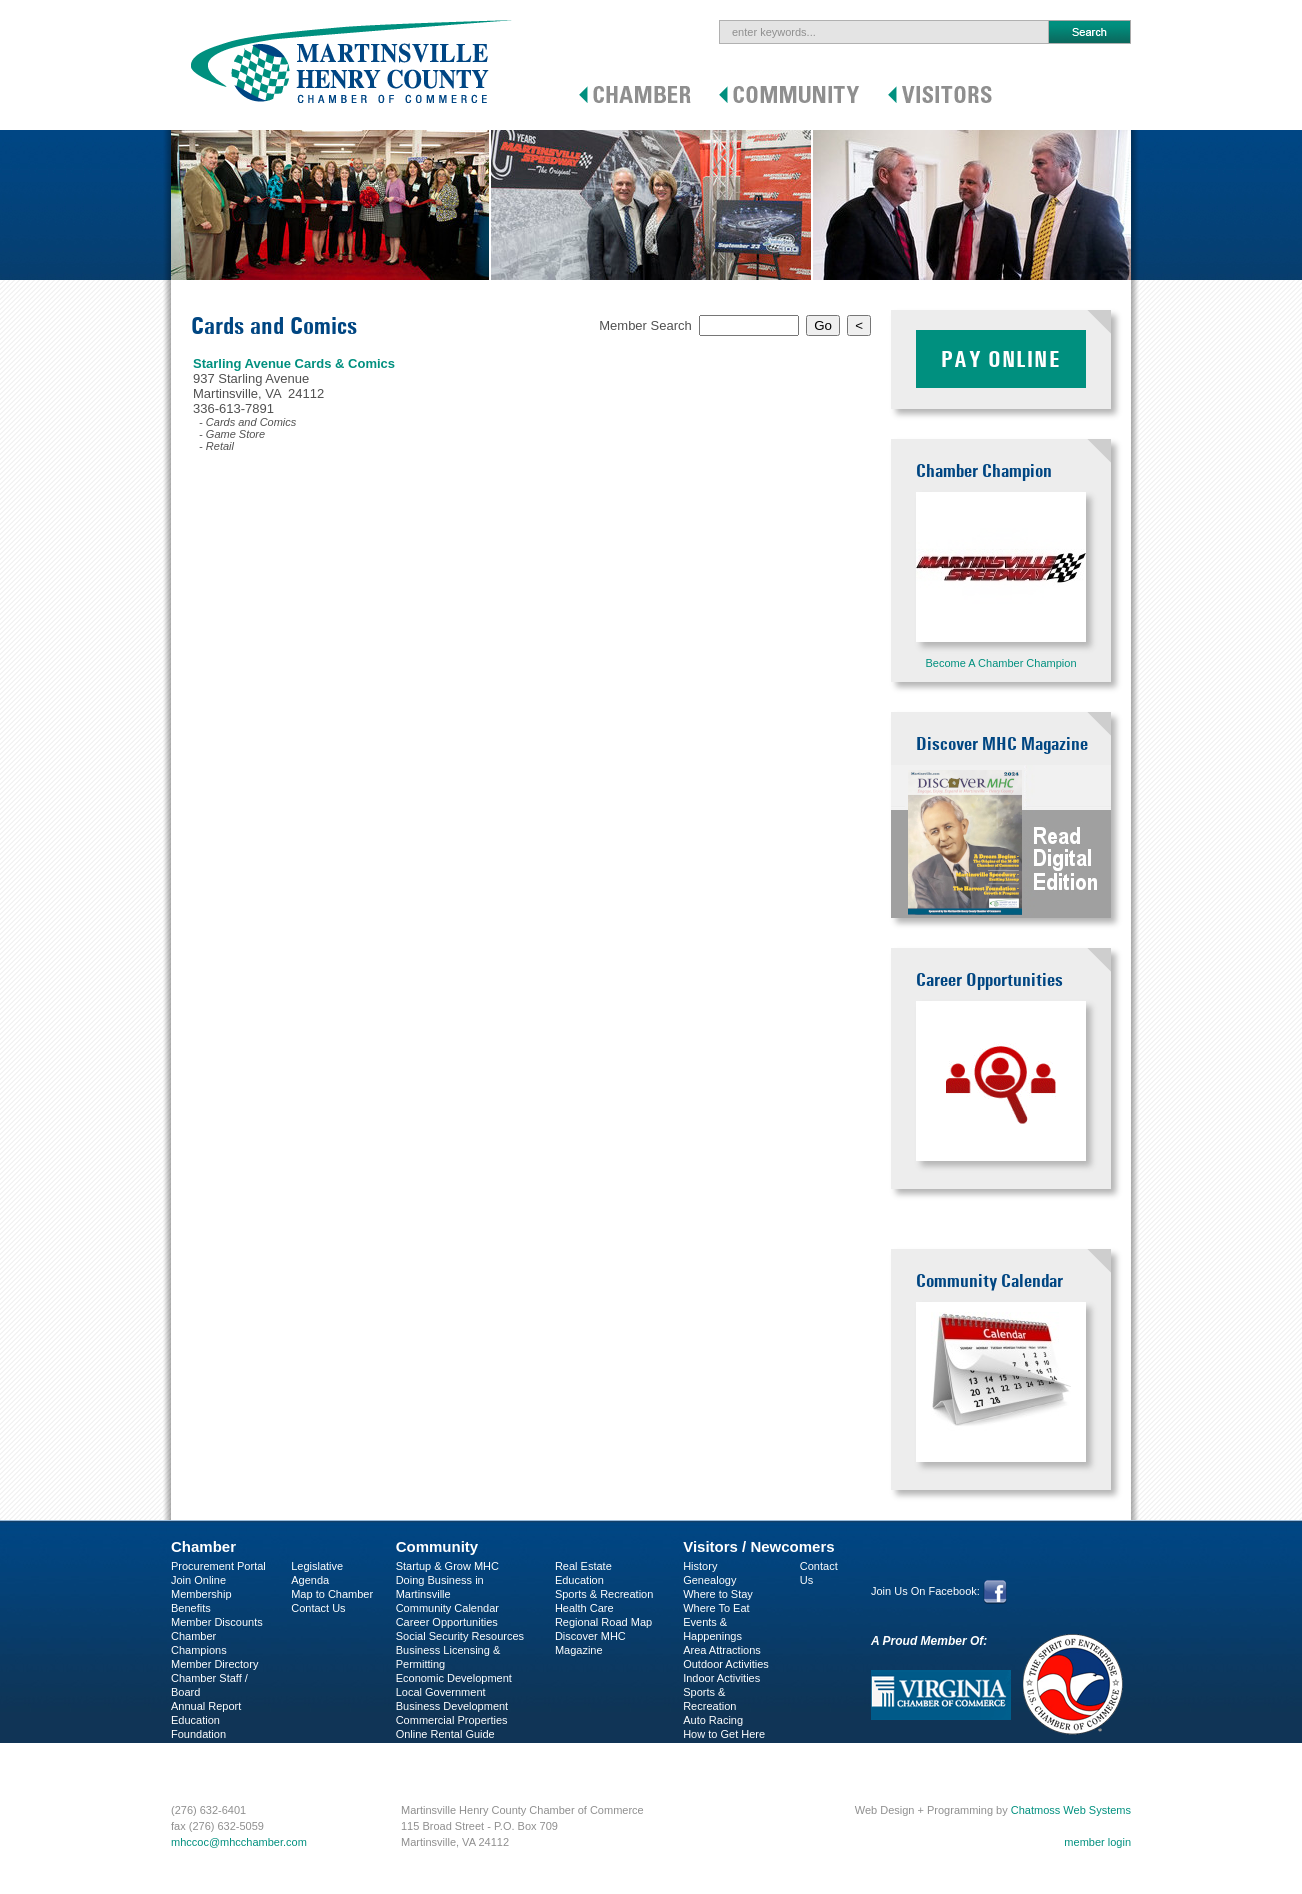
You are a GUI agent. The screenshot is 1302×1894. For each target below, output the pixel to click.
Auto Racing (713, 1720)
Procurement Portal (218, 1566)
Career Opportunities (447, 1622)
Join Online (198, 1580)
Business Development (452, 1706)
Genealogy (709, 1580)
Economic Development (454, 1678)
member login (1097, 1842)
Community (437, 1546)
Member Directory (214, 1664)
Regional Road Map (603, 1622)
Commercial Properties (452, 1720)
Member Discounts (217, 1622)
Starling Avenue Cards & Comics (294, 363)
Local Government (441, 1692)
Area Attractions (722, 1650)
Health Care (584, 1608)
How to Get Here (724, 1734)
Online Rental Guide (445, 1734)
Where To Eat (716, 1608)
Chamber (203, 1546)
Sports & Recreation (604, 1594)
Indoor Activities (721, 1678)
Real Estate (583, 1566)
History (700, 1566)
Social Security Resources (460, 1636)
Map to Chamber (332, 1594)
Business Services (216, 1762)
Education (579, 1580)
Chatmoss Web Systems (1071, 1810)
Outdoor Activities (726, 1664)
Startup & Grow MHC (447, 1566)
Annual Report (206, 1706)
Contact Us (318, 1608)
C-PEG (188, 1748)
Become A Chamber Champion (1000, 663)
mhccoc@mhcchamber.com (239, 1842)
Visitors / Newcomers (758, 1546)
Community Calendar (447, 1608)
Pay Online (1001, 359)
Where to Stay (718, 1594)
